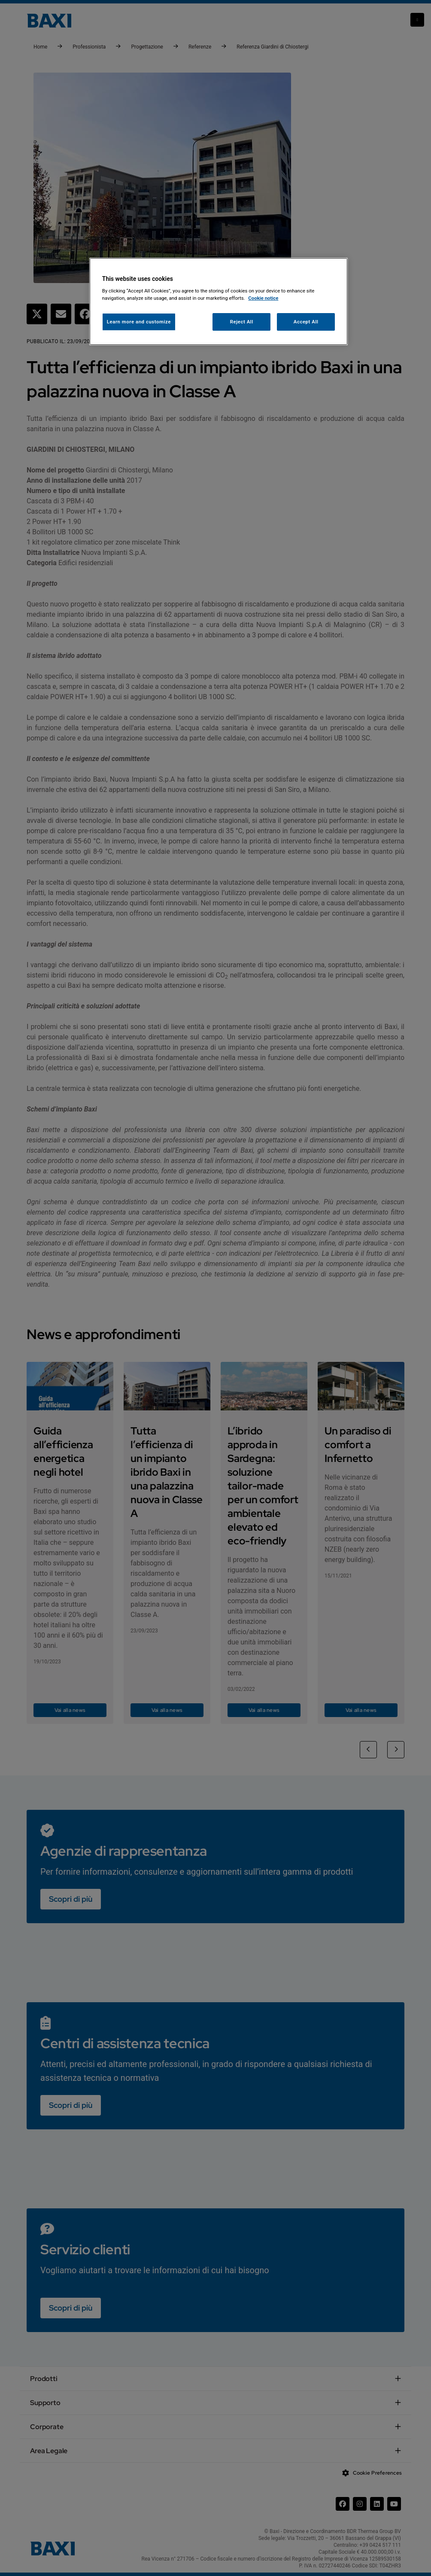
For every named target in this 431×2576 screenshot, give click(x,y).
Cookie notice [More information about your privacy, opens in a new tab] (263, 298)
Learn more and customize (139, 322)
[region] (218, 302)
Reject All (241, 322)
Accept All (306, 322)
